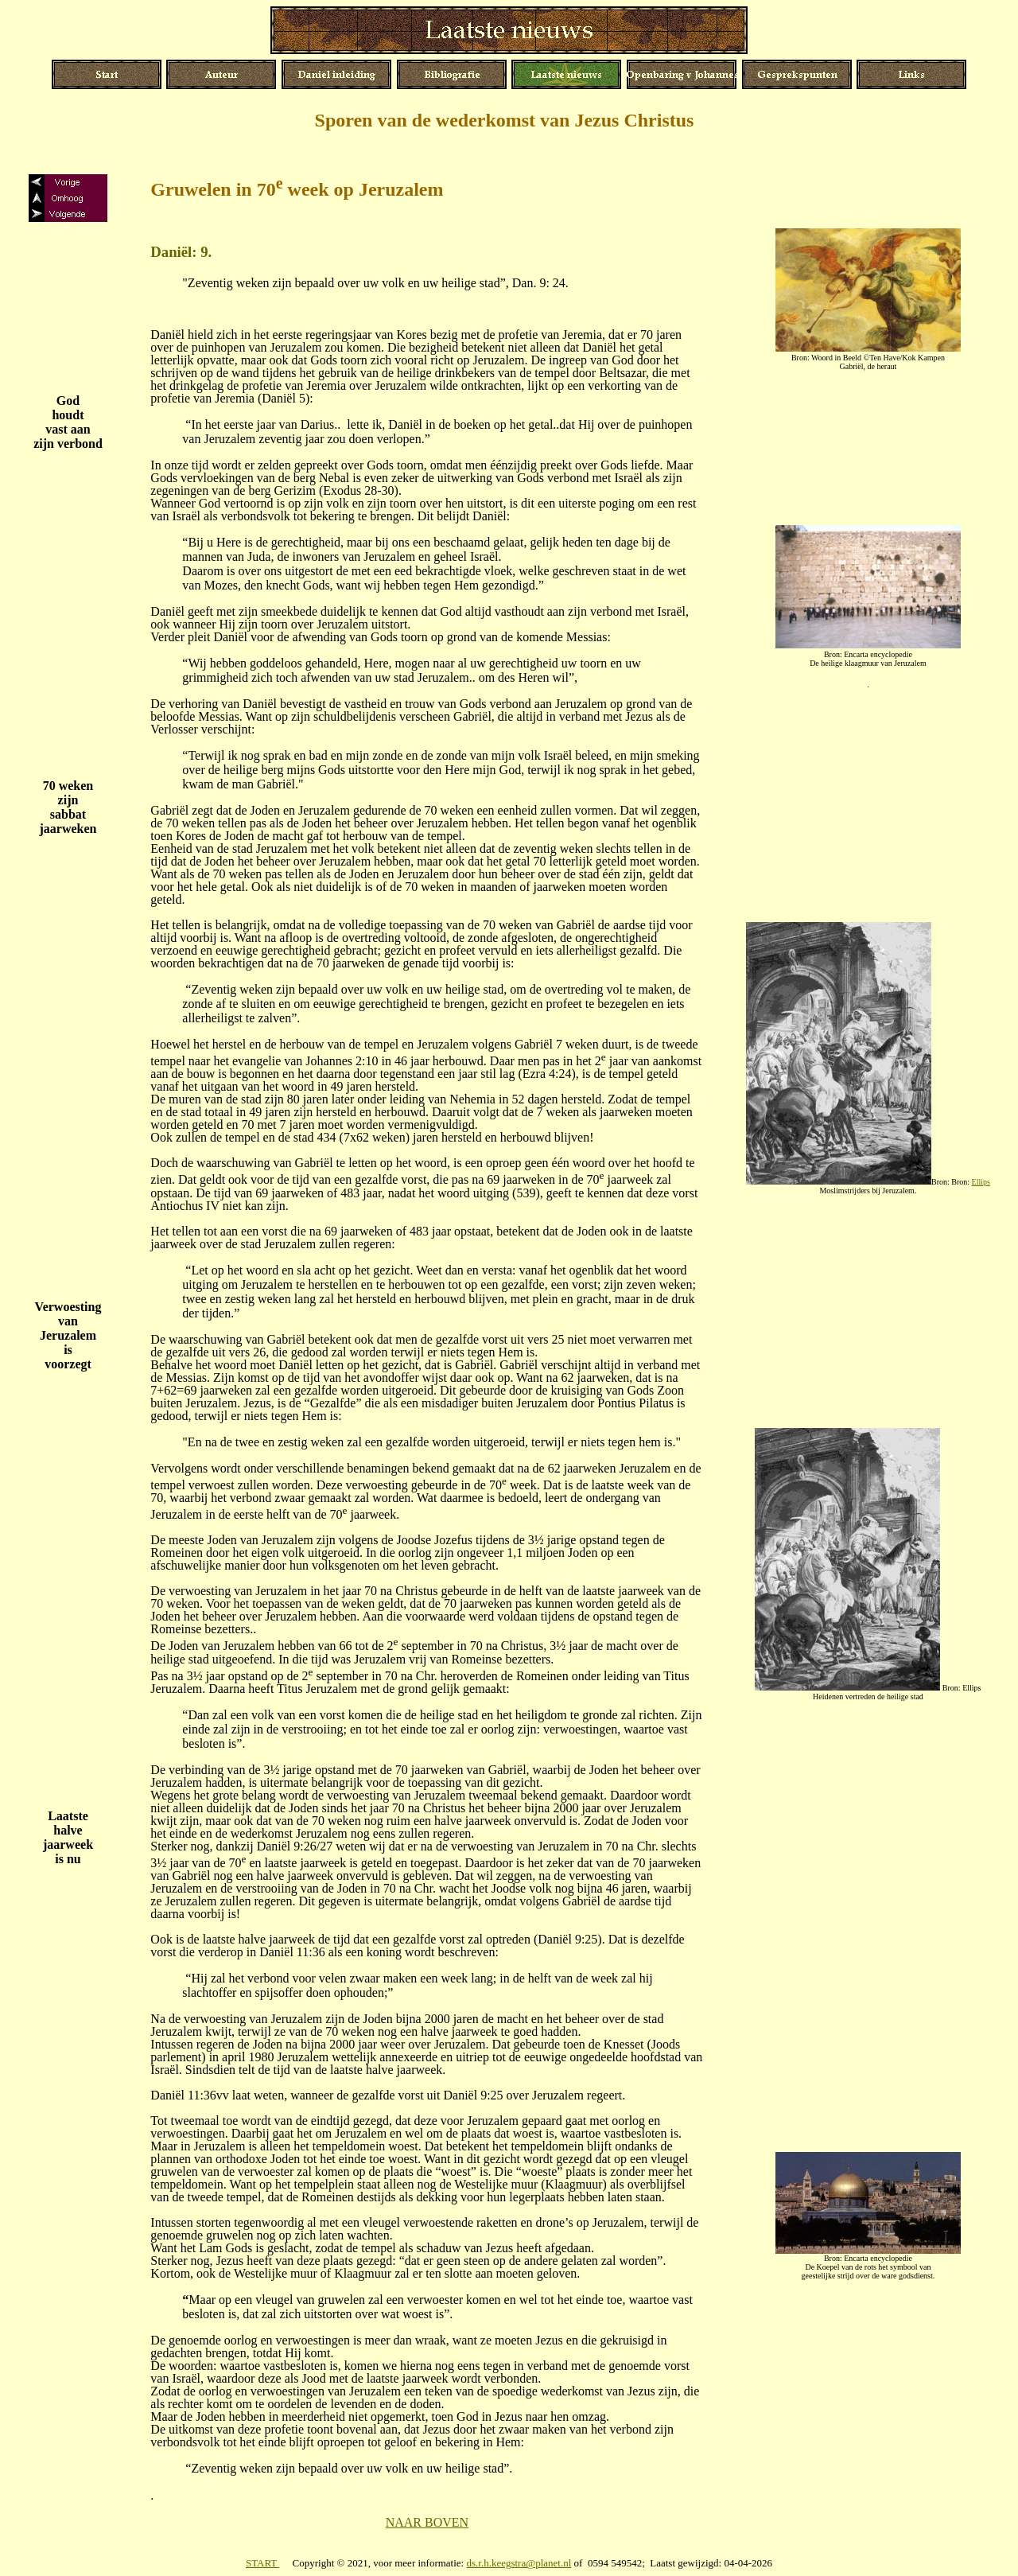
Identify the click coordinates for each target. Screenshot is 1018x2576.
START (262, 2563)
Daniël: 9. (181, 251)
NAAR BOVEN (427, 2522)
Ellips (981, 1181)
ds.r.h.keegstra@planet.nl (518, 2563)
